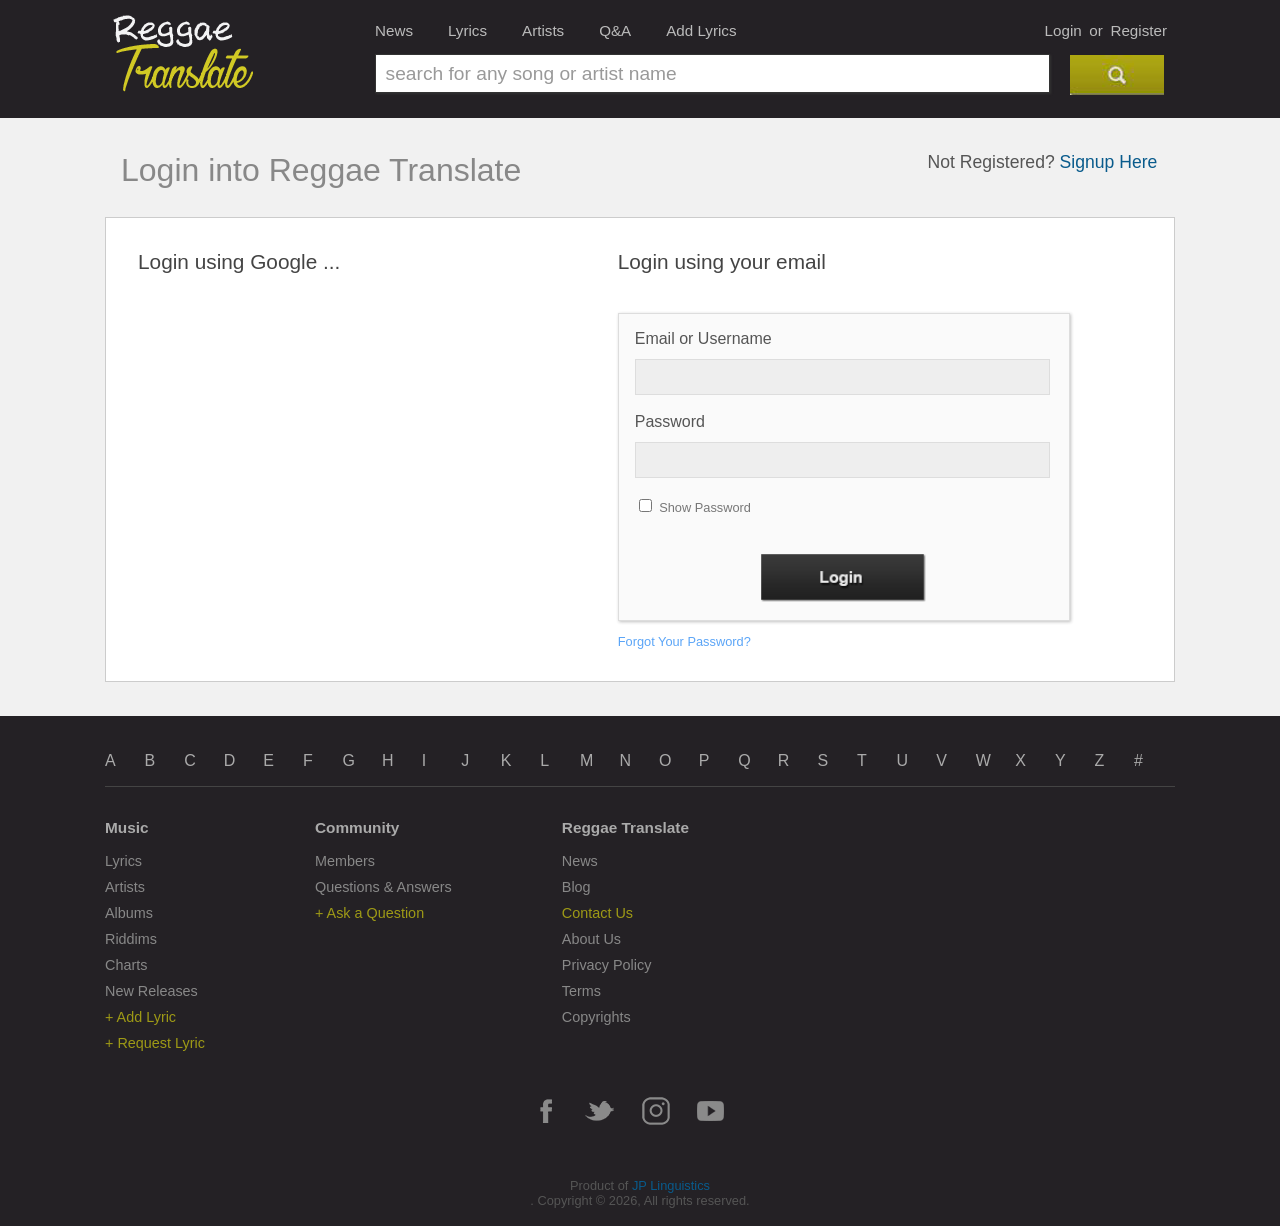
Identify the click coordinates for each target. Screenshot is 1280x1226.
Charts (126, 965)
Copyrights (596, 1017)
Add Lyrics (701, 30)
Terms (581, 991)
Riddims (131, 939)
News (394, 30)
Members (345, 861)
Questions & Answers (383, 887)
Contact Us (597, 913)
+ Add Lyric (140, 1017)
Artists (543, 30)
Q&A (615, 30)
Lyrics (467, 30)
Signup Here (1109, 162)
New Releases (151, 991)
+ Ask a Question (369, 913)
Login (1063, 30)
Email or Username (703, 338)
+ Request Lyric (155, 1043)
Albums (129, 913)
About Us (591, 939)
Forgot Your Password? (684, 641)
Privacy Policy (607, 965)
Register (1138, 30)
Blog (576, 887)
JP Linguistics (671, 1185)
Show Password (705, 507)
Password (670, 421)
